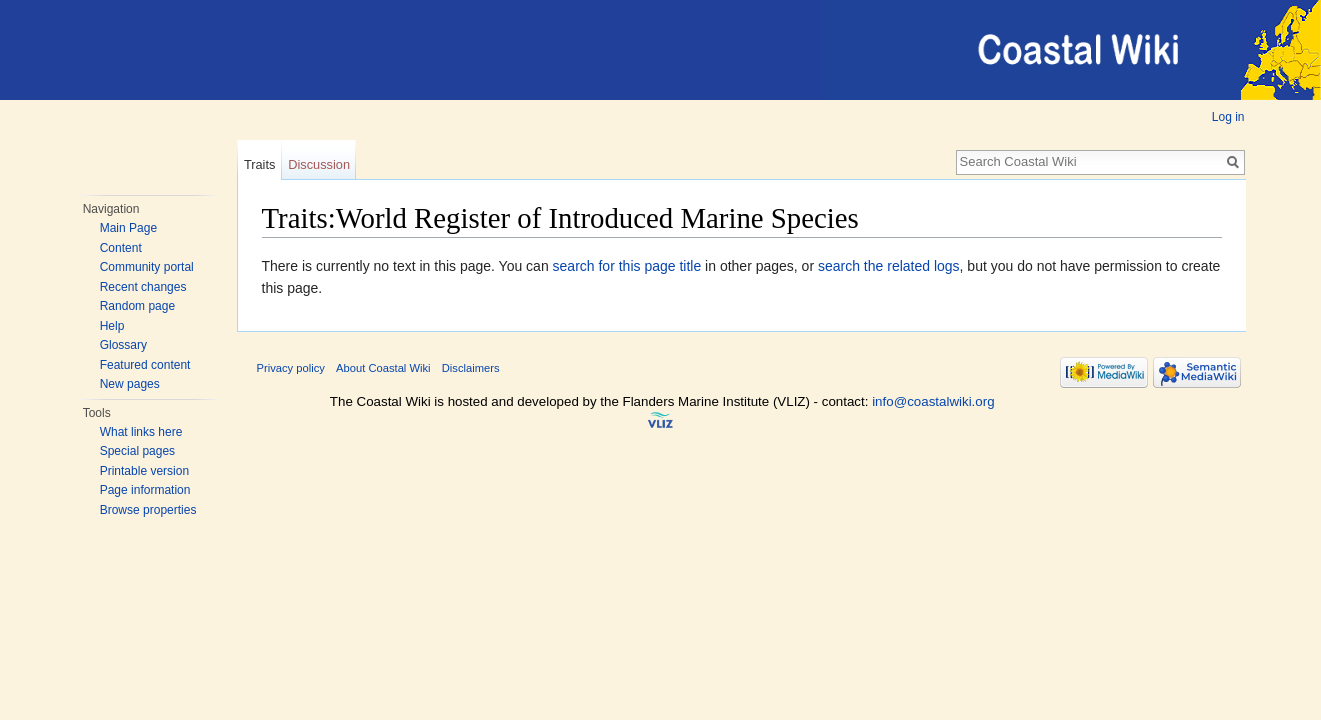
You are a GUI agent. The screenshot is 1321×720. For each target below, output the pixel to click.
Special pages (137, 451)
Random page (137, 306)
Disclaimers (471, 368)
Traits (260, 164)
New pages (130, 384)
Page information (145, 490)
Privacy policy (291, 368)
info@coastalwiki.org (933, 401)
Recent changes (143, 287)
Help (112, 326)
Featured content (145, 365)
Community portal (147, 267)
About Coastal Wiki (383, 368)
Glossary (123, 345)
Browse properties (148, 510)
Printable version (144, 471)
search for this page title (627, 266)
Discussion (319, 164)
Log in (1228, 117)
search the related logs (889, 266)
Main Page (128, 228)
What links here (141, 432)
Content (121, 248)
